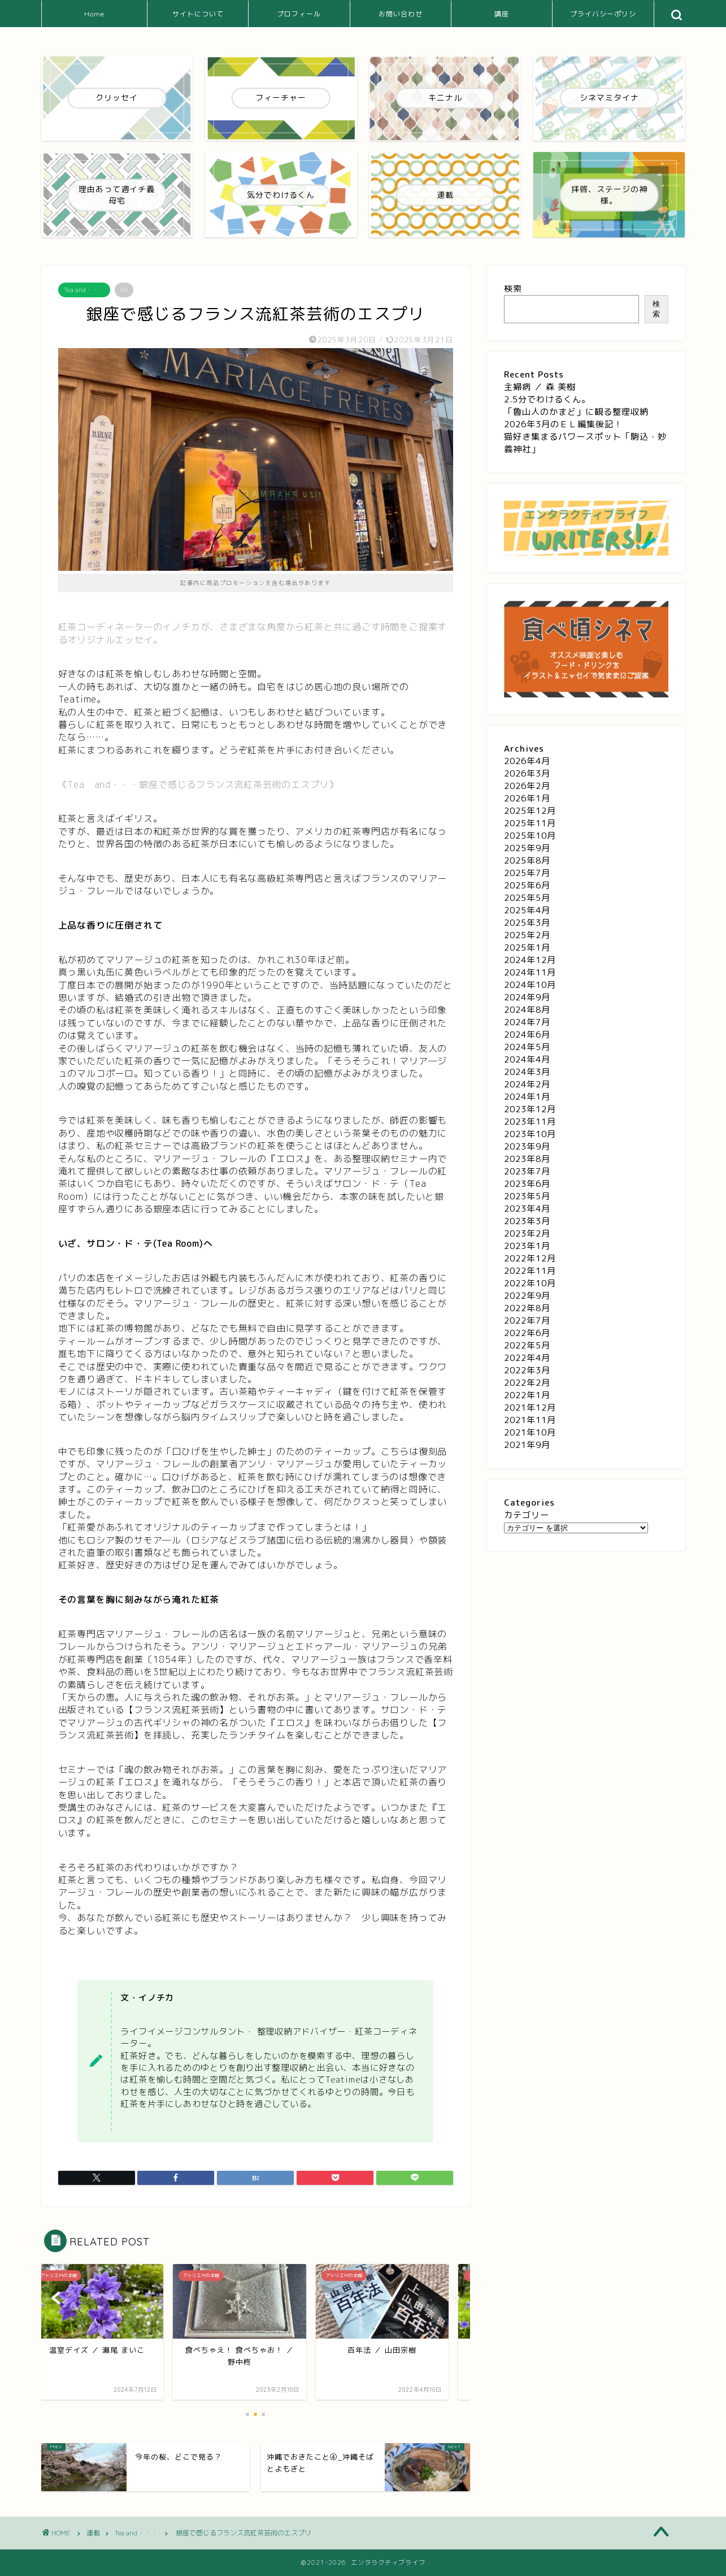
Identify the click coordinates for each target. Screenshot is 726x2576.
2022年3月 (527, 1370)
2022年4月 (527, 1358)
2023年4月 (527, 1209)
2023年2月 (527, 1233)
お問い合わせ (401, 14)
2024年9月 (527, 997)
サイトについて (198, 14)
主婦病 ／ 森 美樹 (540, 387)
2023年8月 (527, 1159)
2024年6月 (527, 1034)
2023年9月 (527, 1146)
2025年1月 (527, 947)
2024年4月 (527, 1059)
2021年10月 (530, 1432)
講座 (501, 14)
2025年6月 (527, 885)
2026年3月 (527, 773)
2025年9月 (527, 848)
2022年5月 (527, 1345)
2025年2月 (527, 935)
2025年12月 (530, 811)
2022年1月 (527, 1395)
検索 (513, 288)
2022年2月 (527, 1383)
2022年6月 (527, 1333)
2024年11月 (530, 972)
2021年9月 (527, 1445)
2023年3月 (527, 1221)
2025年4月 (527, 910)
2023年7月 (527, 1171)
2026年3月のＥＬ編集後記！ (563, 424)
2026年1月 (527, 798)
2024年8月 (527, 1010)
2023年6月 (527, 1184)
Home (94, 14)
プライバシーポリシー (603, 18)
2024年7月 (527, 1022)
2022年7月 (527, 1320)
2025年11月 (530, 823)
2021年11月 (530, 1420)
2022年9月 (527, 1296)
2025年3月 (527, 923)
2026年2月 (527, 786)
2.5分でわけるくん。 (547, 399)
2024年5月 (527, 1047)
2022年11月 (530, 1271)
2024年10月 (530, 985)
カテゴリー (526, 1515)
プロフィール (299, 14)
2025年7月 (527, 873)
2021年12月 (530, 1407)
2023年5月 (527, 1196)
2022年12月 (530, 1258)
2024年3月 (527, 1072)
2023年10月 (530, 1134)
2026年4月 (527, 761)
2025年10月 (530, 836)
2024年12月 (530, 960)
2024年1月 (527, 1097)
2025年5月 (527, 898)
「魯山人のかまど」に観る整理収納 (576, 412)
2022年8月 (527, 1308)
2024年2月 (527, 1084)
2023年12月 (530, 1109)
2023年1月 (527, 1246)
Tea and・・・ (84, 289)
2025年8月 (527, 860)
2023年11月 (530, 1121)
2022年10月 (530, 1283)
